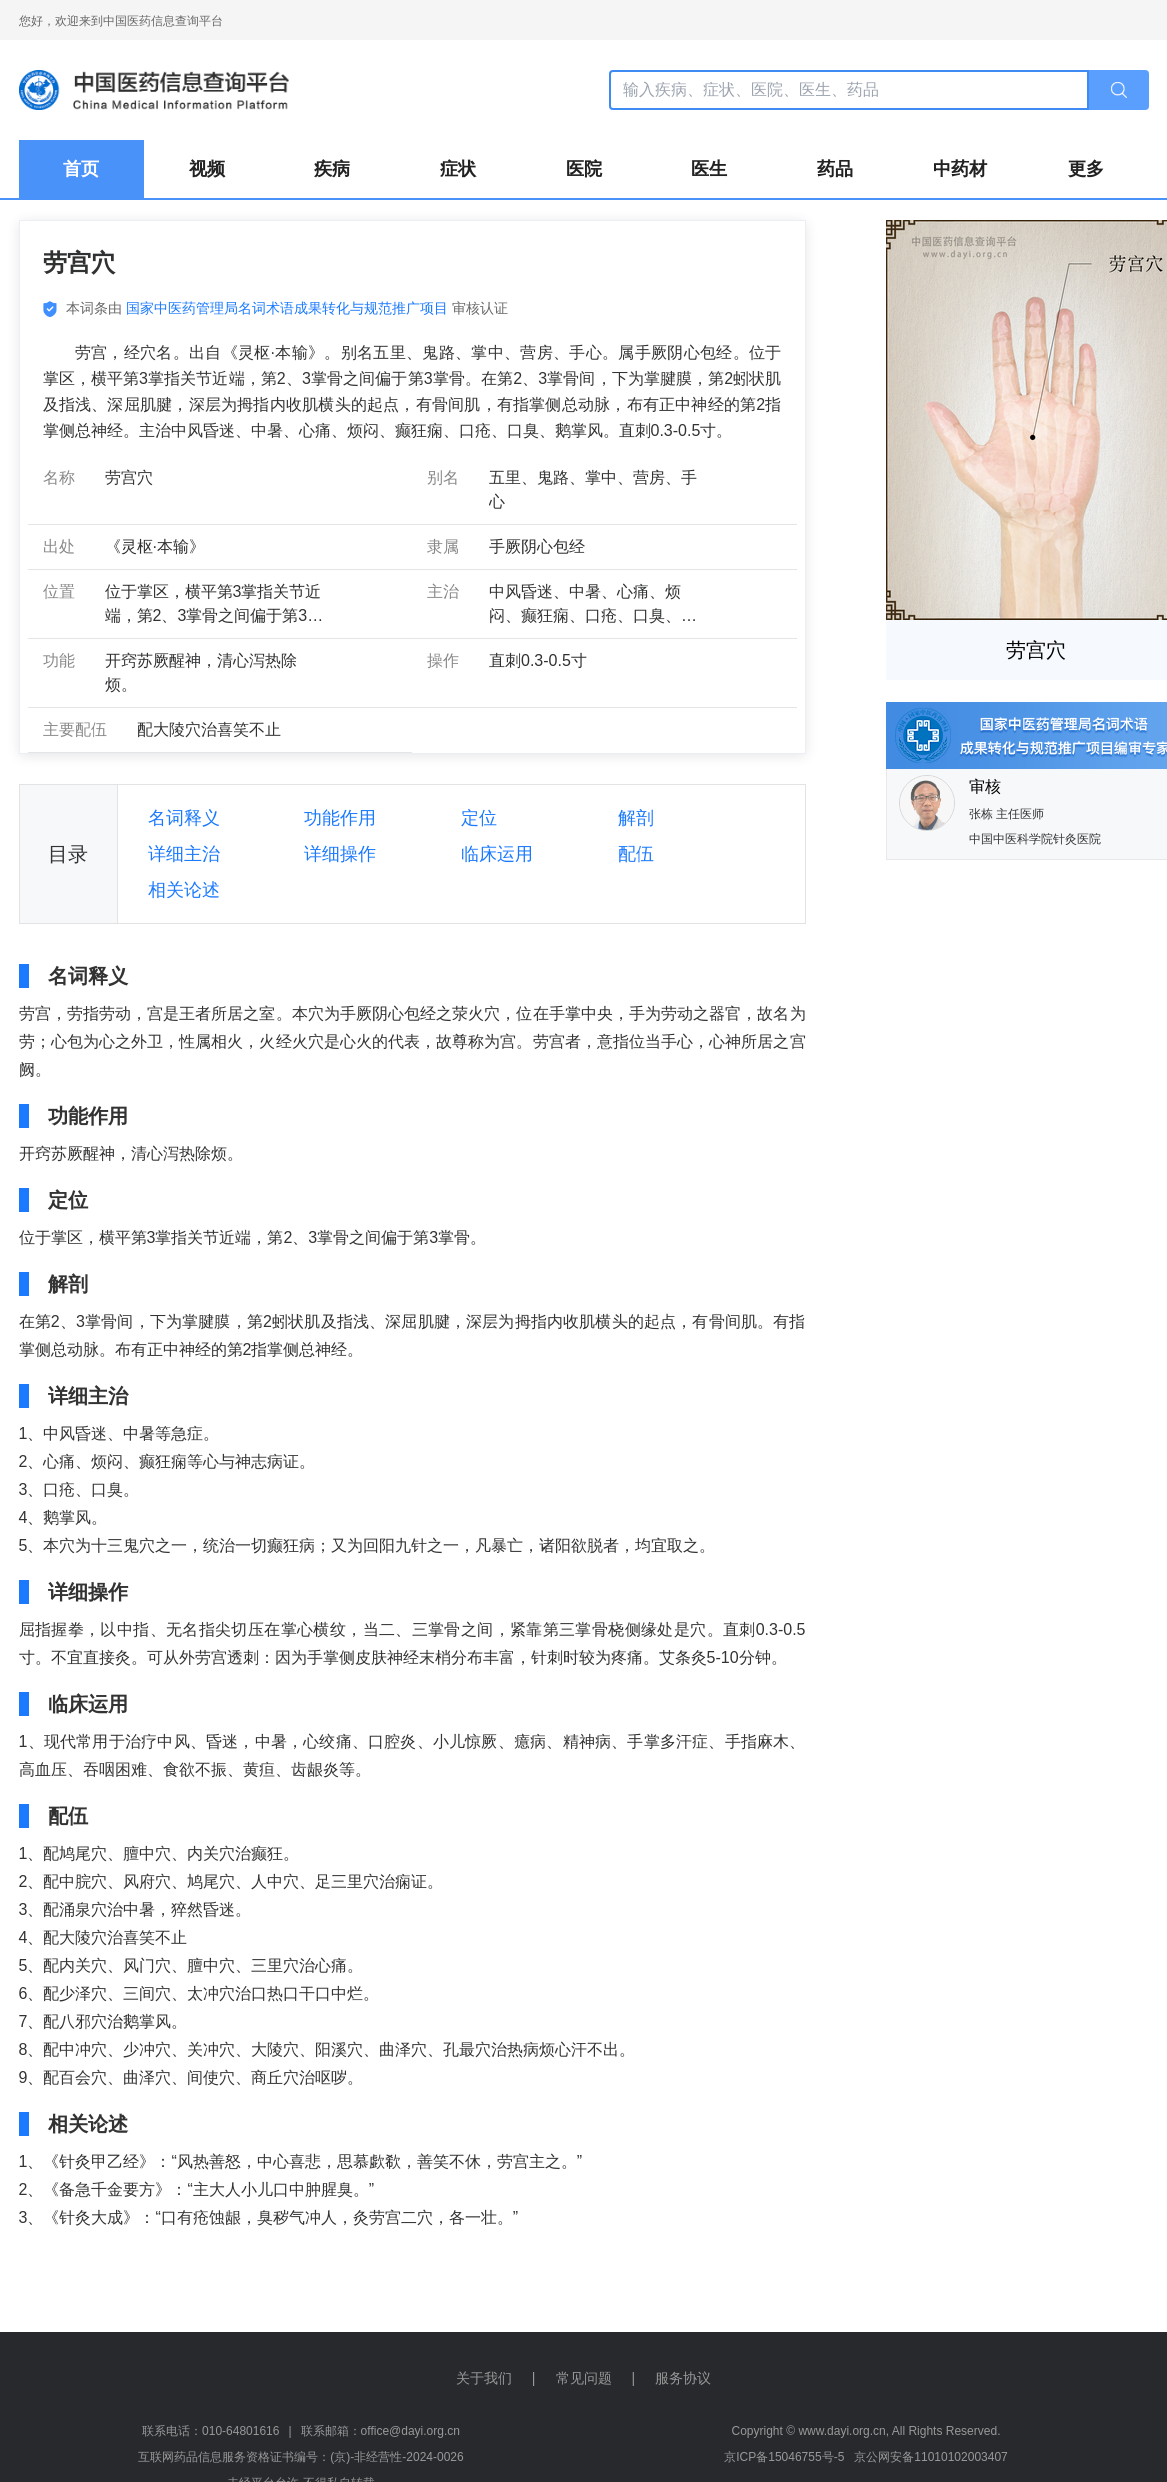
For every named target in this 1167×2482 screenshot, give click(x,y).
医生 (709, 169)
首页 (81, 169)
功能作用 (340, 818)
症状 (458, 169)
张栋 (982, 814)
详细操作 (340, 854)
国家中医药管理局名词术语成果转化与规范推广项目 (287, 308)
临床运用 (497, 854)
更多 (1086, 169)
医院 (584, 169)
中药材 (960, 169)
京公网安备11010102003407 (930, 2457)
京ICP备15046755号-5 (784, 2457)
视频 (207, 169)
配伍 (636, 854)
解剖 (636, 818)
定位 (479, 818)
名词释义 (184, 818)
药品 (835, 169)
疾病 (332, 169)
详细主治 (184, 854)
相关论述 (184, 890)
